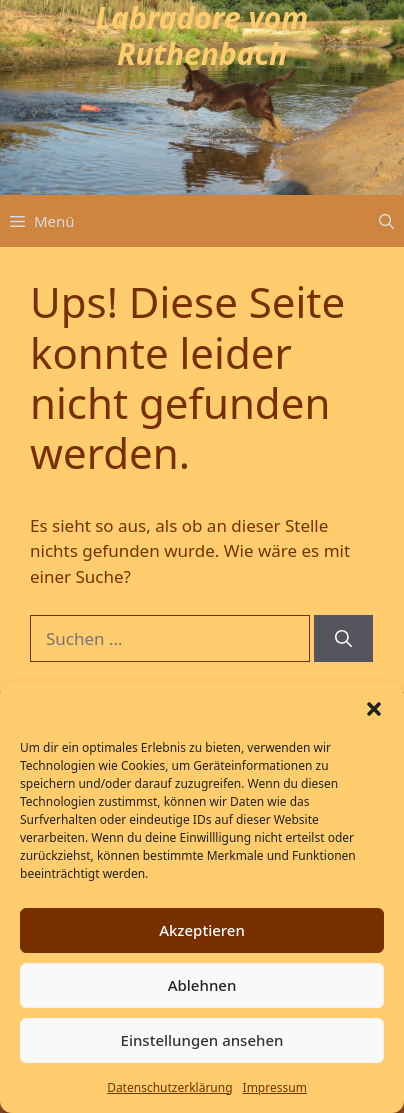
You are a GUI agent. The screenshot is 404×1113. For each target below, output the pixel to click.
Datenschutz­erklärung (169, 1087)
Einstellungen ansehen (202, 1040)
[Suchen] (343, 639)
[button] (374, 709)
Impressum (275, 1087)
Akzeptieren (202, 930)
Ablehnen (202, 985)
